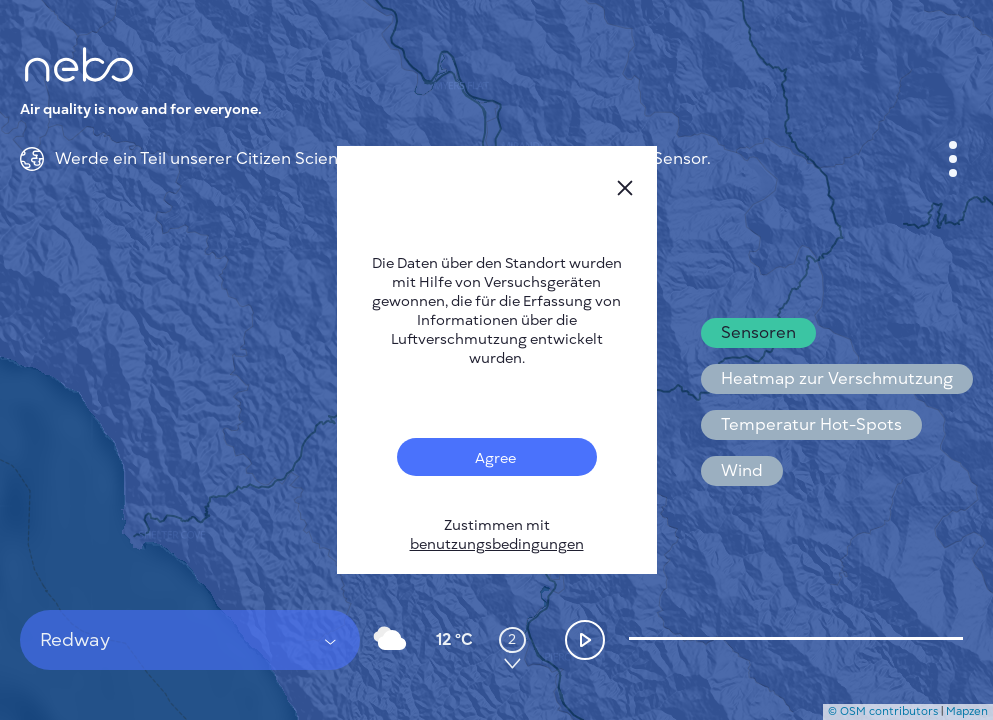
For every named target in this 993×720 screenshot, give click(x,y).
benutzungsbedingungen (497, 544)
